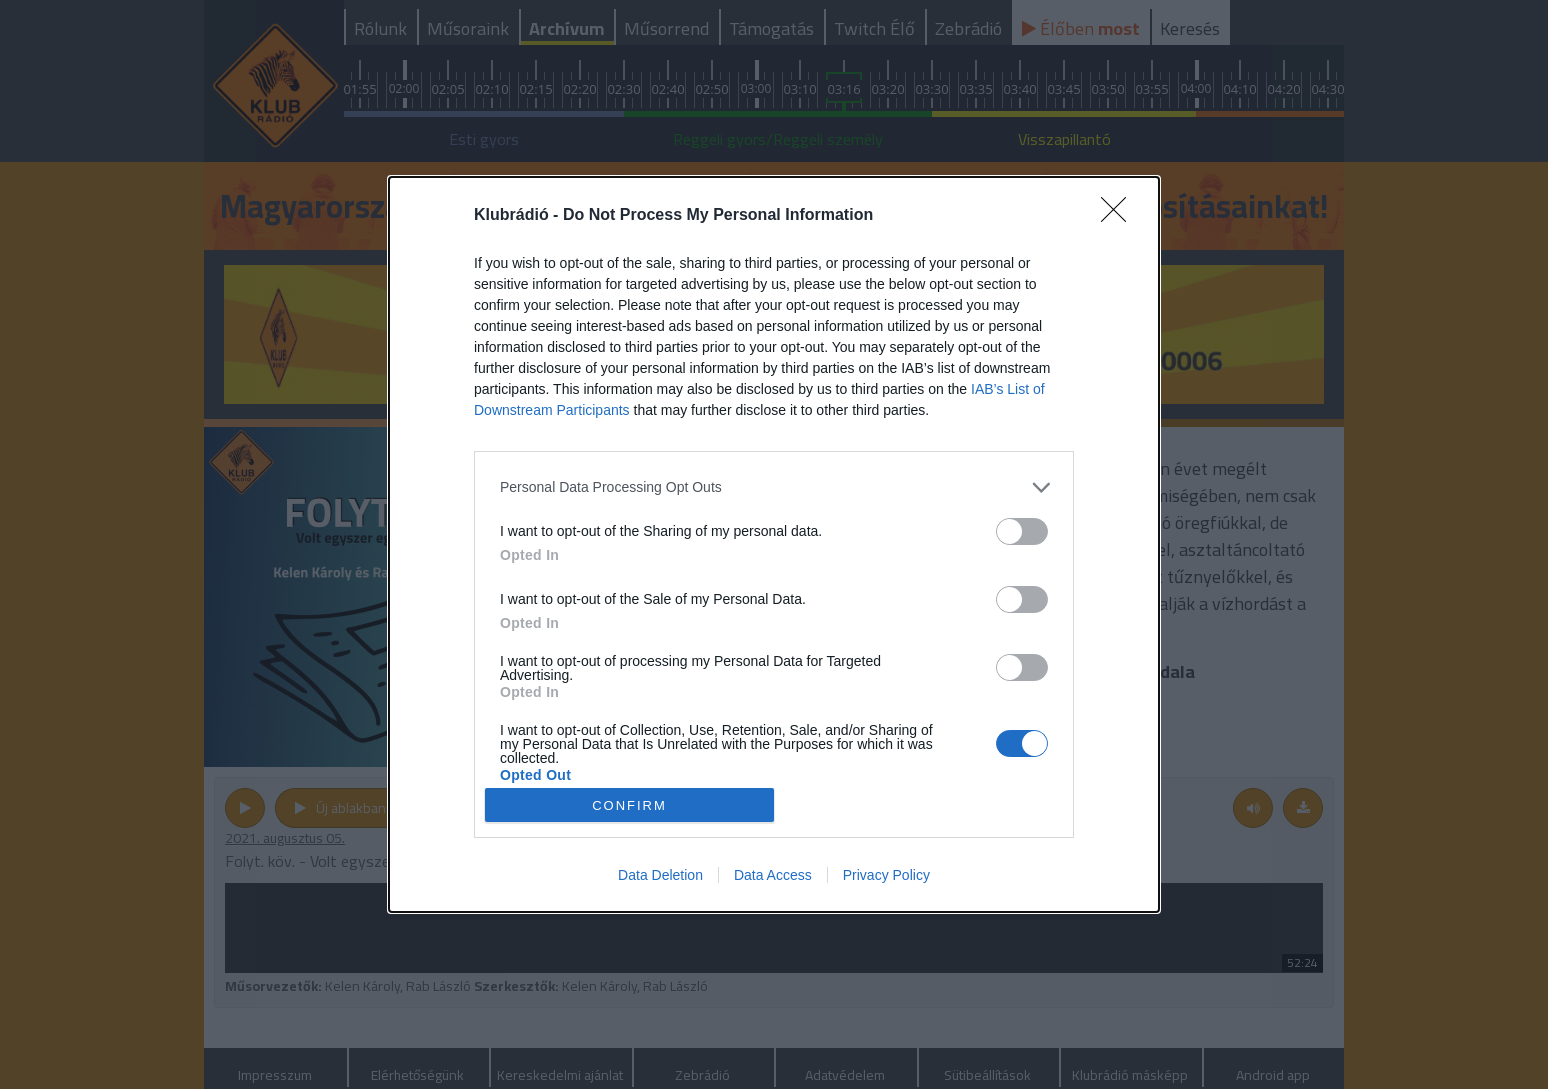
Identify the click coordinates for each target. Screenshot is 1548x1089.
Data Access (773, 875)
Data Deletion (660, 875)
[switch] (1022, 531)
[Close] (1120, 216)
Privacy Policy (886, 875)
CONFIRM (629, 805)
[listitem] (774, 487)
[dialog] (774, 545)
